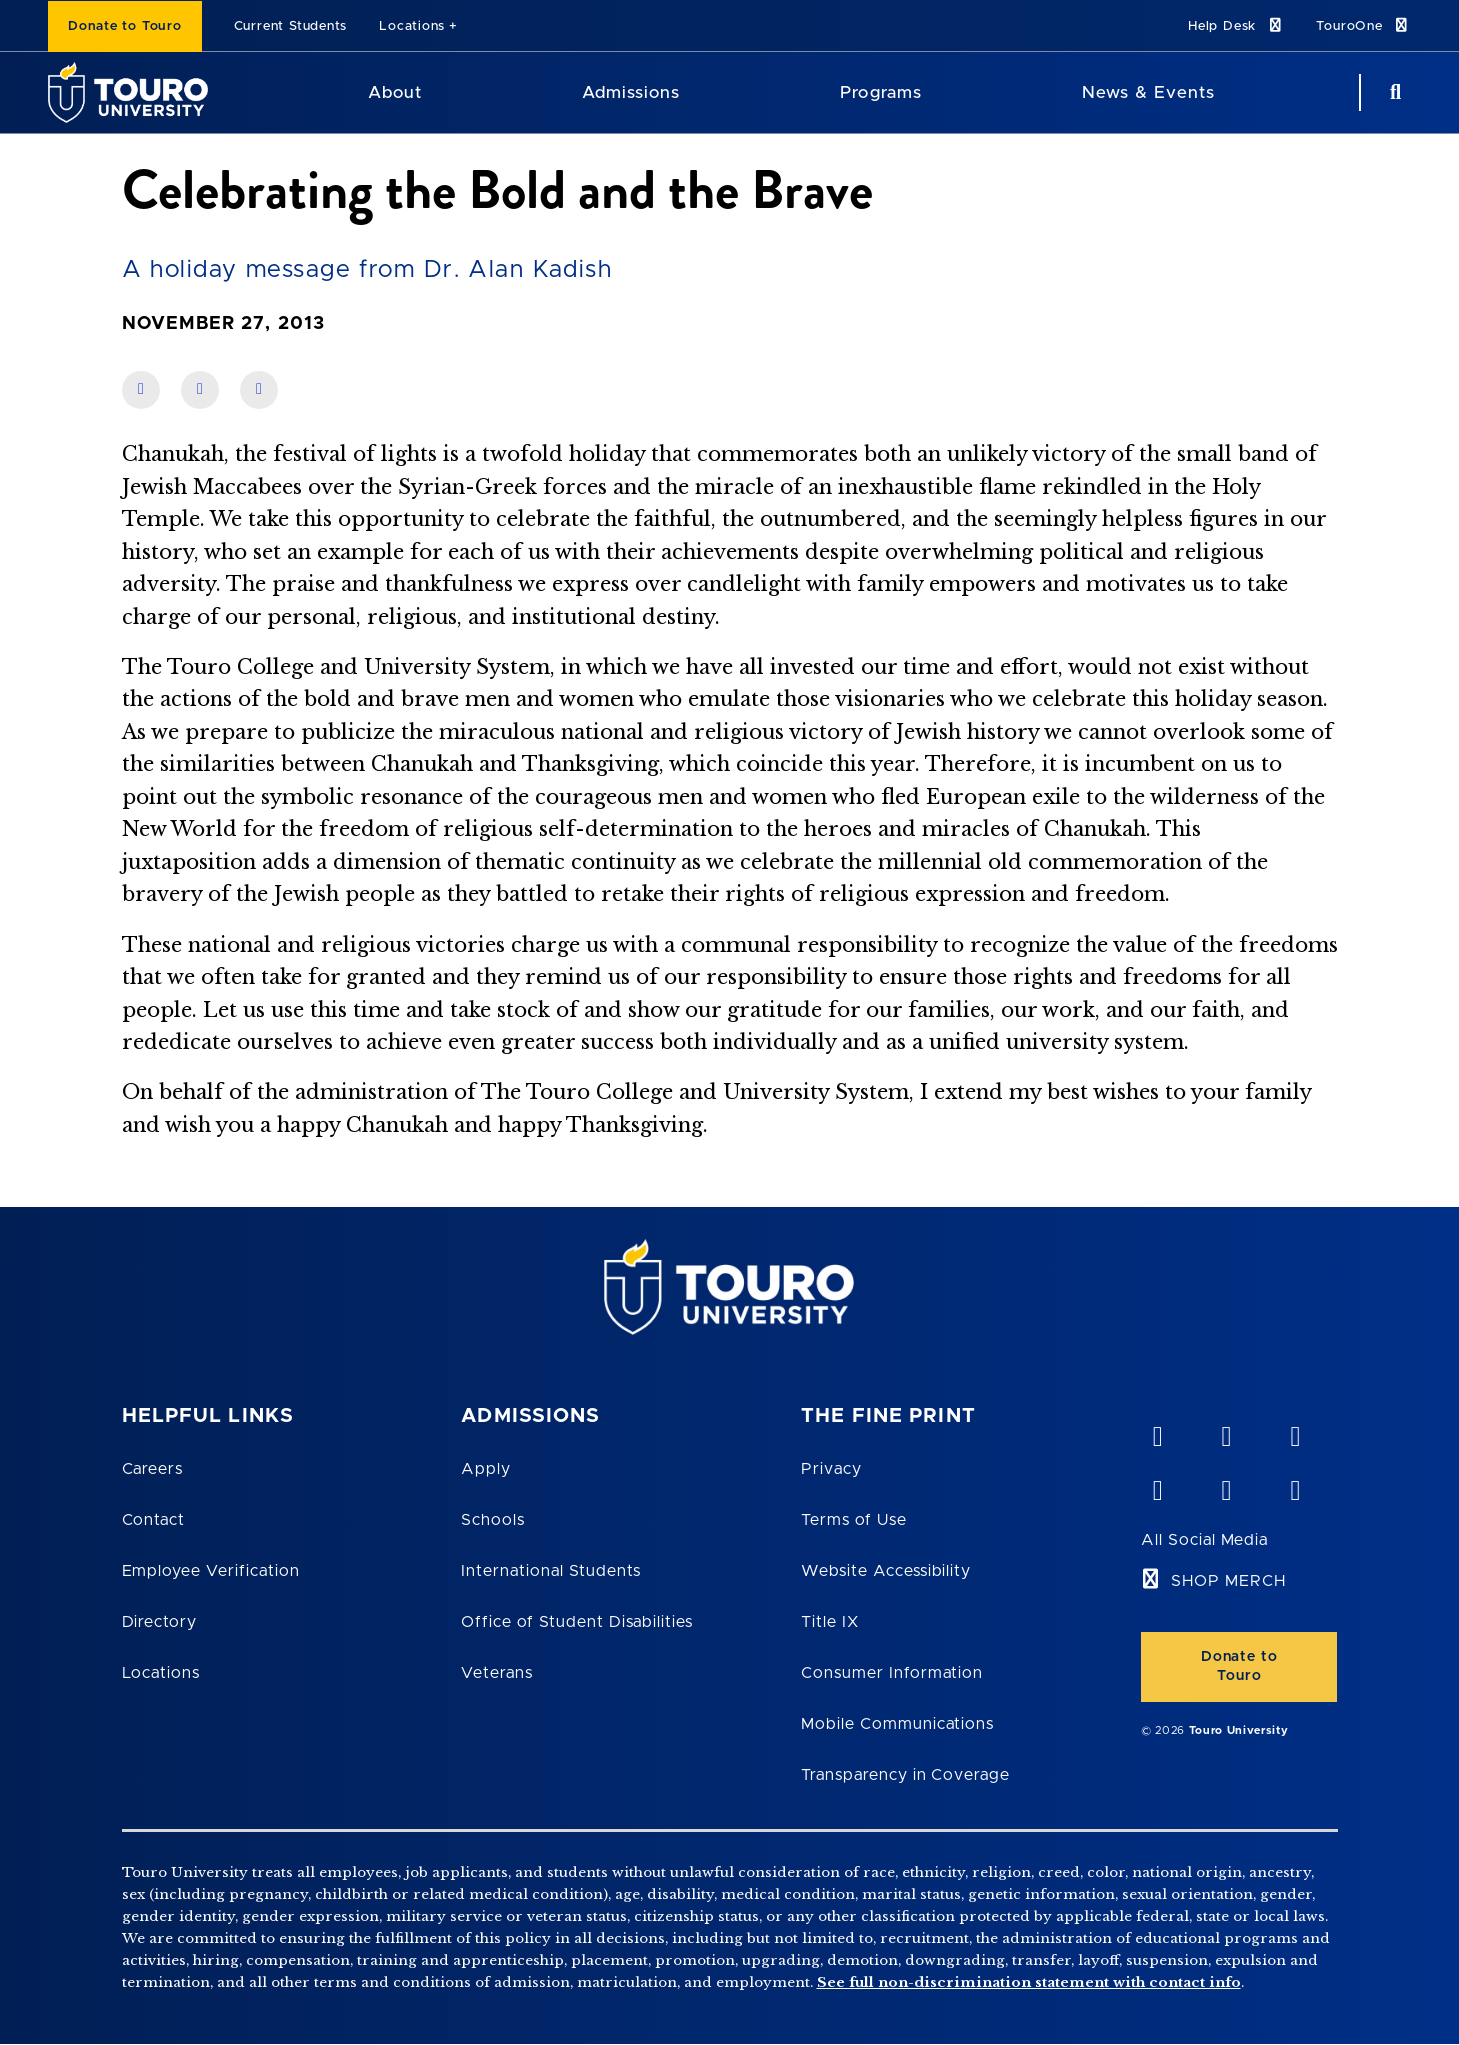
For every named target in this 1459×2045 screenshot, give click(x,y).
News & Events (1148, 92)
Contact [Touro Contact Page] (154, 1520)
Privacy (831, 1469)
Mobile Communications (897, 1724)
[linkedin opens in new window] (1295, 1432)
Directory (160, 1622)
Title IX (830, 1622)
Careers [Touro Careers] (153, 1469)
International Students (551, 1571)
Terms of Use (854, 1520)
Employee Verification (211, 1571)
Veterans (497, 1673)
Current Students (290, 26)
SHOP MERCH (1228, 1581)
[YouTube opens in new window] (1226, 1432)
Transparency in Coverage (905, 1775)
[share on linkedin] (200, 390)
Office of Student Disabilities (577, 1622)
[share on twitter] (259, 390)
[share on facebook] (141, 390)
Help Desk (1236, 25)
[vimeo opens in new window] (1157, 1432)
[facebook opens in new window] (1157, 1486)
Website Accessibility (886, 1571)
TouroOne (1363, 25)
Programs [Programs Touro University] (880, 92)
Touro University (1239, 1730)
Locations (412, 26)
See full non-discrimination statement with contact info (1029, 1982)
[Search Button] (1393, 92)
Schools (493, 1520)
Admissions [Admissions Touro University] (631, 92)
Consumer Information (892, 1673)
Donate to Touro (125, 26)
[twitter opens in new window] (1226, 1486)
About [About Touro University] (395, 92)
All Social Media (1204, 1540)
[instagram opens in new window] (1295, 1486)
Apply (486, 1469)
